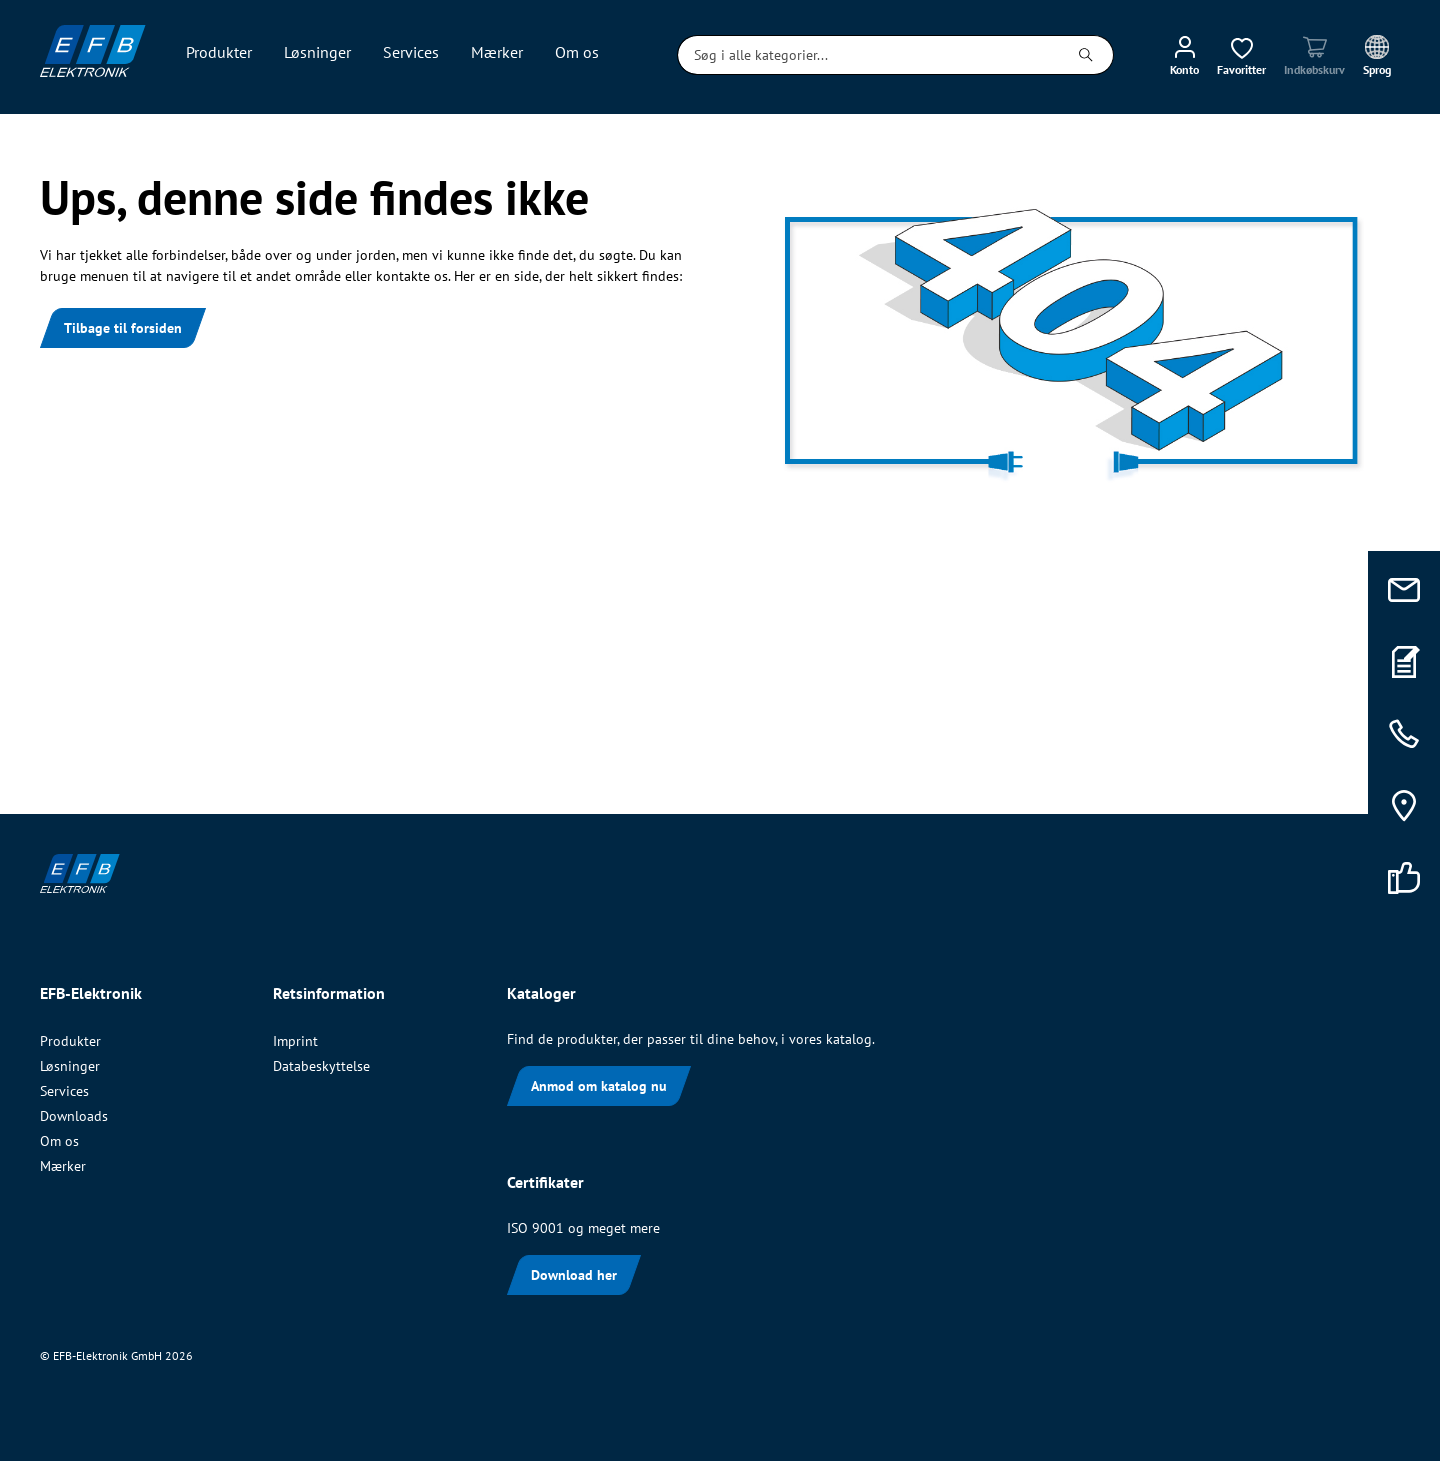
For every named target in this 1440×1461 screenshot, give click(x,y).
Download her (574, 1275)
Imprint (295, 1041)
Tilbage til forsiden (123, 328)
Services (64, 1091)
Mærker (63, 1166)
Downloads (74, 1116)
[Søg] (1086, 55)
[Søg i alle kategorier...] (868, 55)
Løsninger (70, 1066)
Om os (59, 1141)
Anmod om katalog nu (599, 1086)
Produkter (70, 1041)
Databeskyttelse (321, 1066)
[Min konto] (1184, 55)
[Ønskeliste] (1241, 55)
